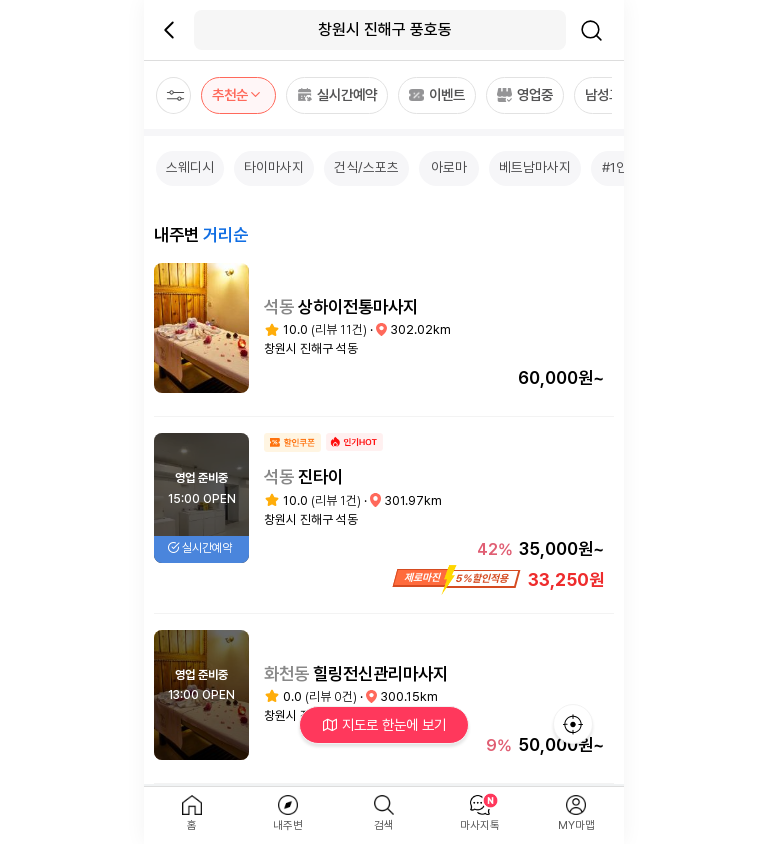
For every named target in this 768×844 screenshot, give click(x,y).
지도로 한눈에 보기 (384, 724)
